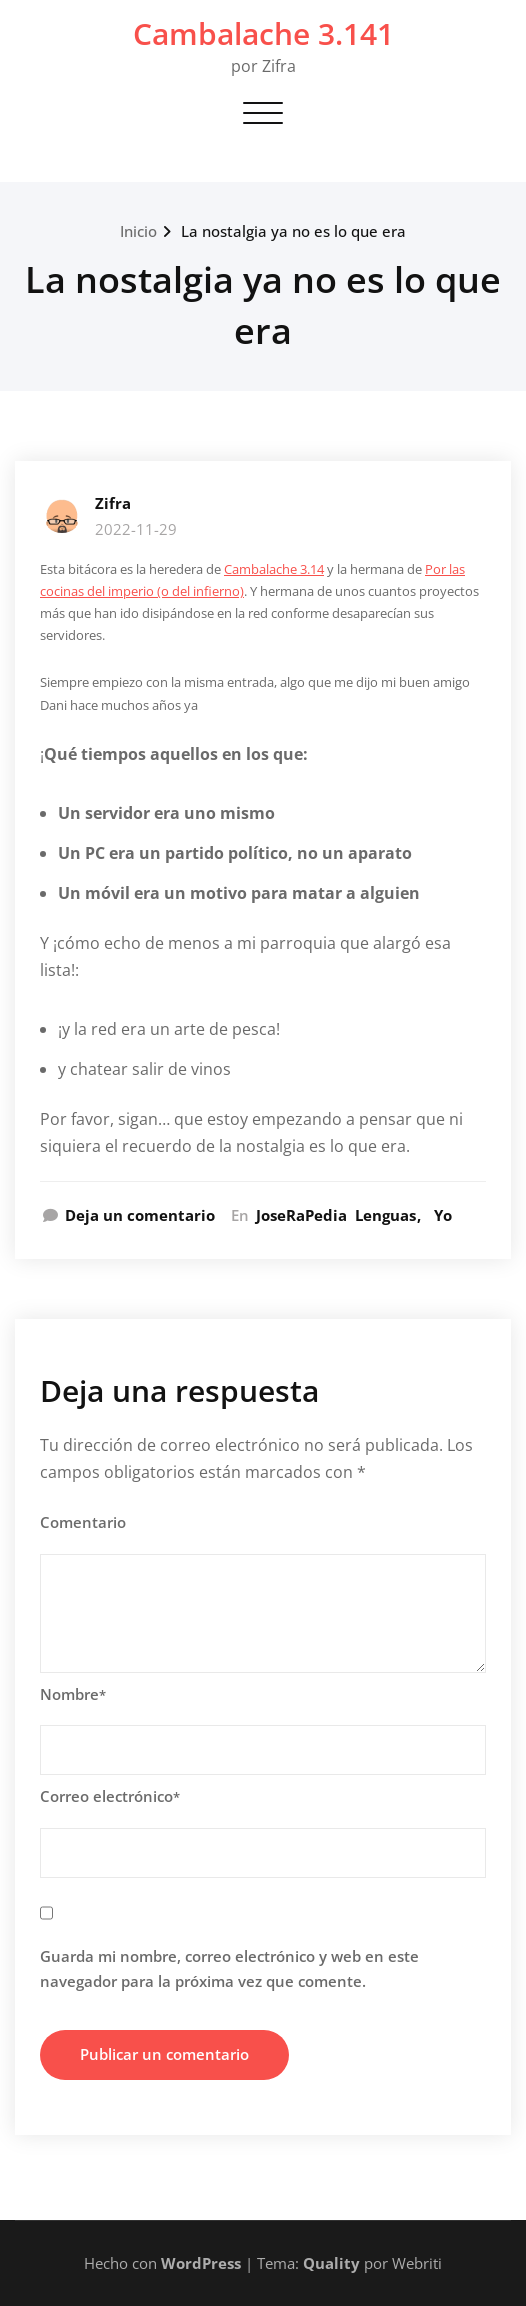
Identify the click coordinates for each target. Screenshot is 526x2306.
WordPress (201, 2263)
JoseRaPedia (301, 1215)
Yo (443, 1215)
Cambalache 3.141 (263, 33)
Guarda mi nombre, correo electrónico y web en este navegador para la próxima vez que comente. (229, 1969)
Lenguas (385, 1215)
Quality (331, 2263)
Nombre (73, 1694)
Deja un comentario (140, 1215)
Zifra (113, 503)
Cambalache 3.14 (274, 569)
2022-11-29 (136, 529)
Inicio (138, 231)
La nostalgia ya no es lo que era (293, 231)
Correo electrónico (110, 1796)
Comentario (83, 1522)
